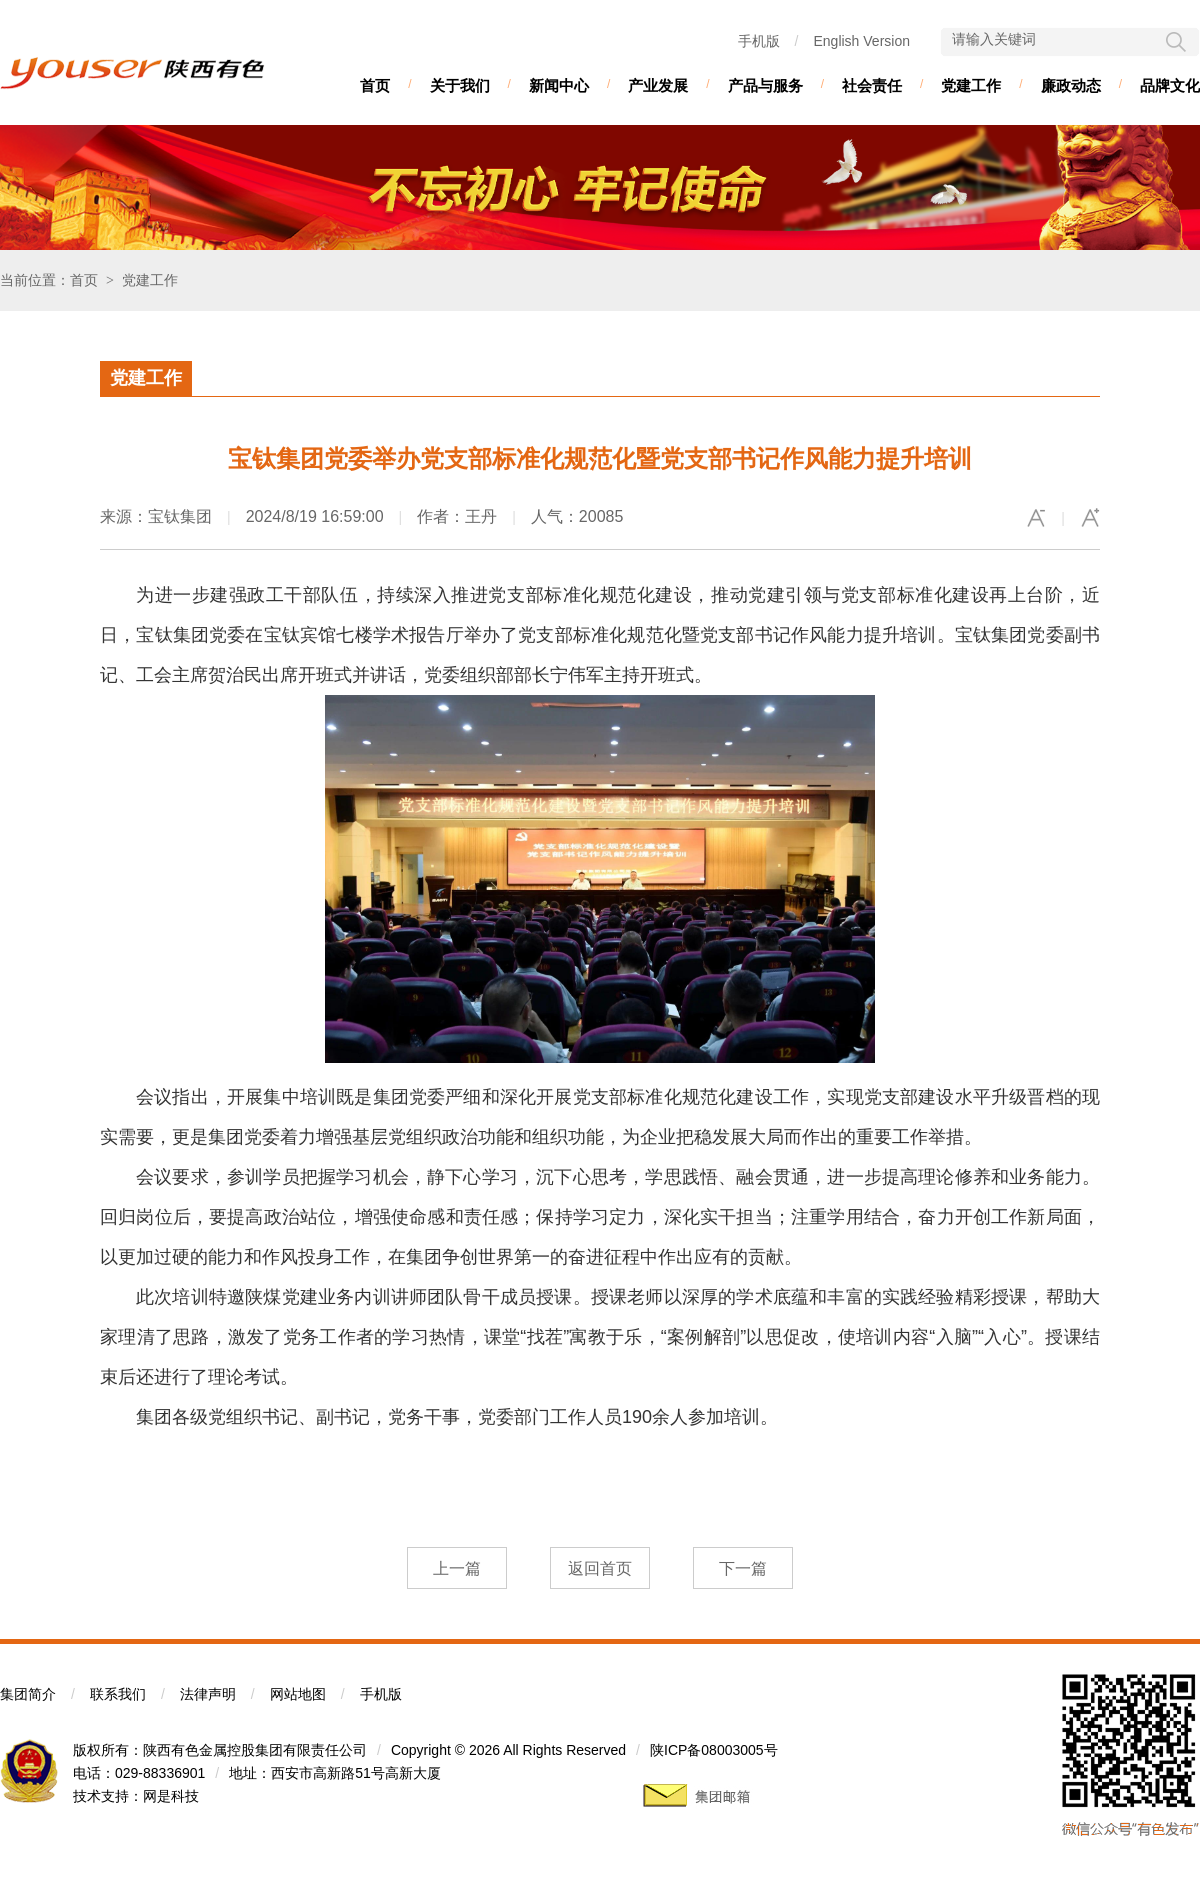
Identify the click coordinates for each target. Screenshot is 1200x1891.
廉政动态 (1071, 85)
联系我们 (118, 1694)
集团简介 (28, 1694)
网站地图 (298, 1694)
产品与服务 (765, 85)
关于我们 (460, 85)
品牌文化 (1170, 85)
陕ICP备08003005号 (714, 1750)
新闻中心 (559, 85)
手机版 (759, 41)
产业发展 (658, 85)
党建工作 (971, 85)
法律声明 (208, 1694)
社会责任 (872, 85)
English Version (861, 41)
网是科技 (171, 1796)
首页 (375, 85)
